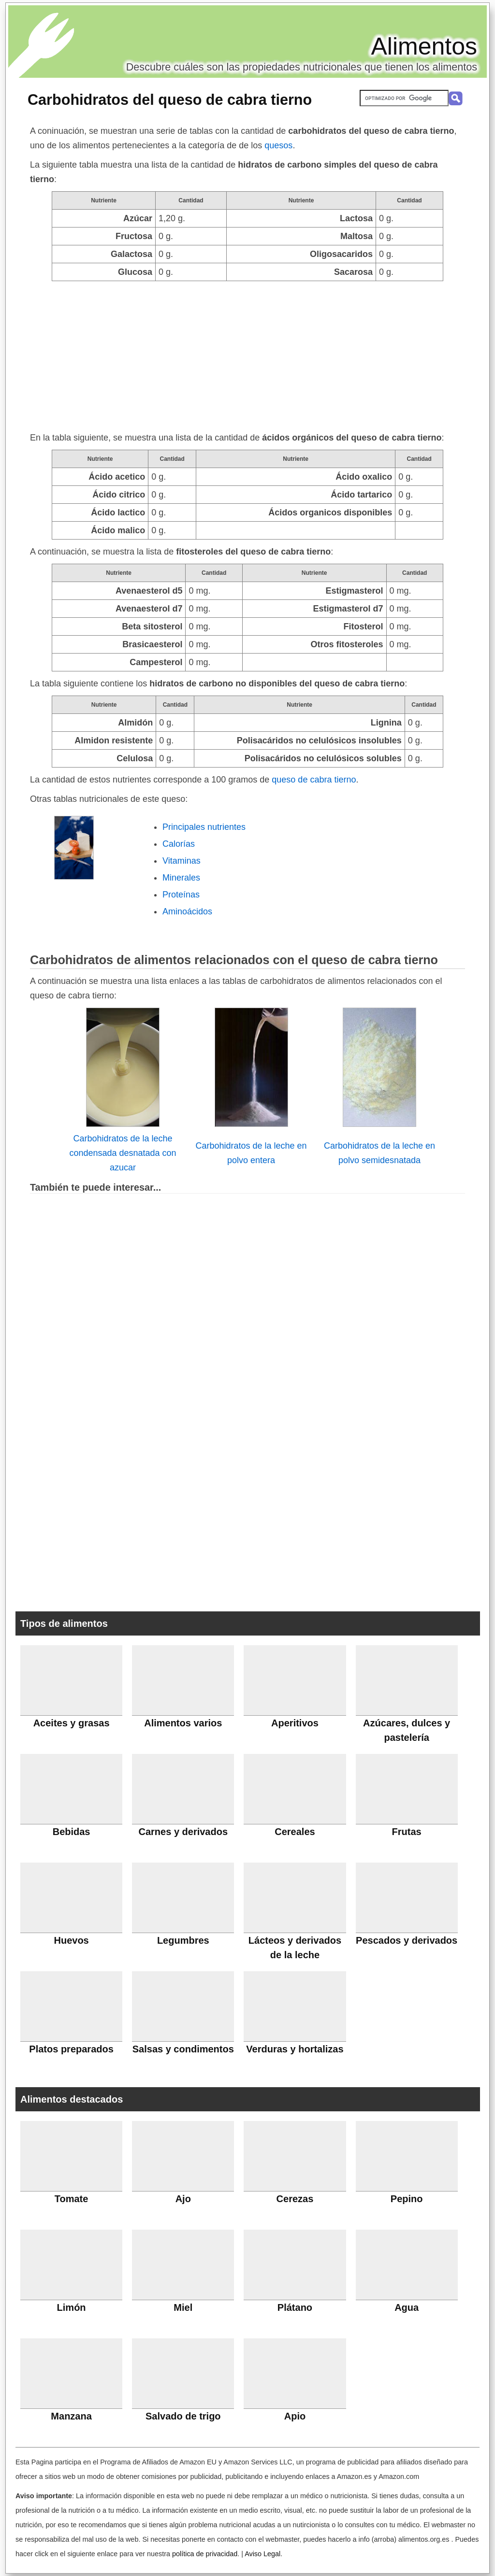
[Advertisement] (247, 353)
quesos (278, 145)
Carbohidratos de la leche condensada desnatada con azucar (122, 1153)
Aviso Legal (262, 2554)
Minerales (181, 877)
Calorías (178, 844)
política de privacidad (204, 2554)
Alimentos (424, 46)
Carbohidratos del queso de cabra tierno (170, 99)
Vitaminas (181, 861)
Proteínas (181, 894)
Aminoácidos (187, 911)
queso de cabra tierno (314, 779)
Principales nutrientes (204, 827)
